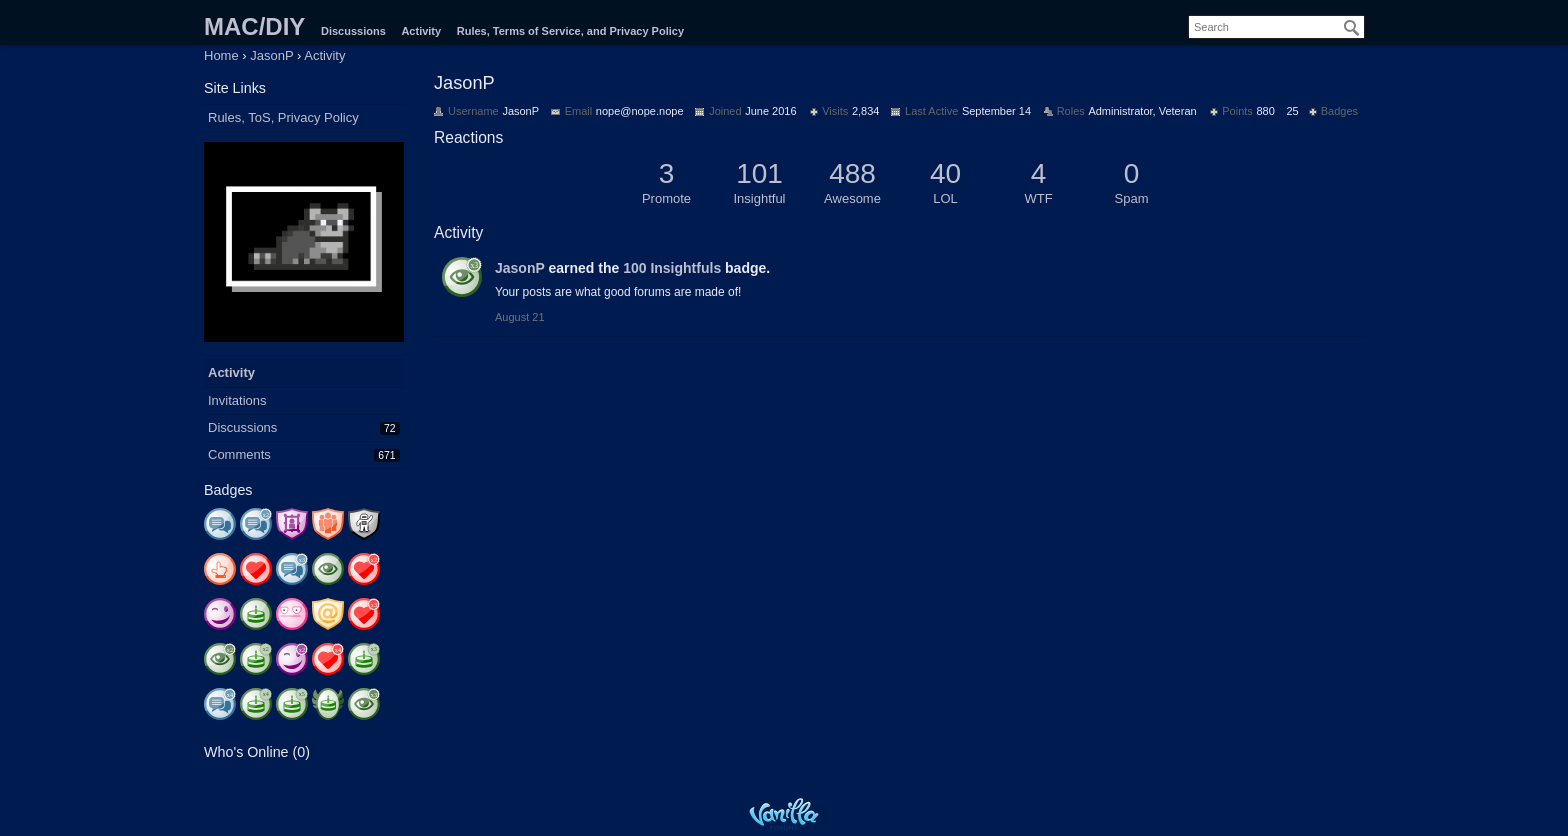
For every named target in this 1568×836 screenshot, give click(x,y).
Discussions (353, 31)
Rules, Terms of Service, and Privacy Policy (570, 31)
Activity (421, 31)
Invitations (237, 400)
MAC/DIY (254, 26)
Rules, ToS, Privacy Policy (283, 117)
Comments (239, 454)
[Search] (1352, 28)
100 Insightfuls (672, 268)
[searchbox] (1276, 27)
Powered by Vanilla (784, 813)
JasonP (520, 268)
